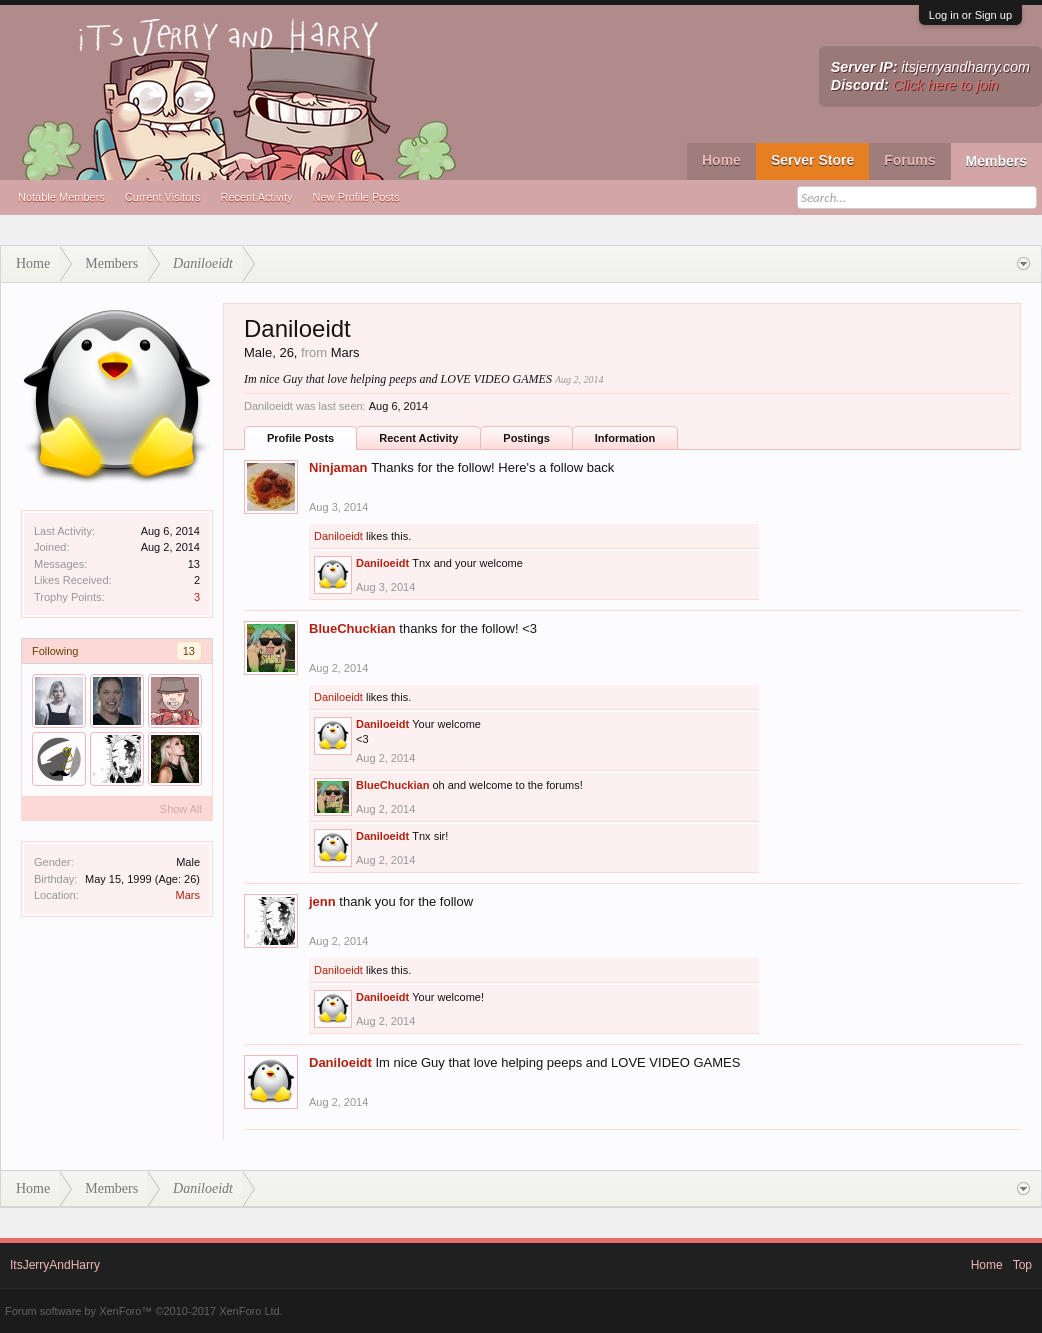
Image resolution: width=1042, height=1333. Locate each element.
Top (1022, 1265)
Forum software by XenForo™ (144, 1311)
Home (721, 160)
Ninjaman (338, 467)
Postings (526, 438)
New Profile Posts (356, 197)
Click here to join (946, 85)
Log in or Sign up (970, 15)
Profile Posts (300, 438)
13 (189, 651)
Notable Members (61, 197)
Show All (181, 809)
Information (625, 438)
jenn (322, 901)
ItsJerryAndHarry (55, 1265)
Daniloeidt (338, 536)
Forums (909, 160)
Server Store (812, 160)
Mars (188, 895)
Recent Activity (256, 197)
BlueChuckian (352, 628)
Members (996, 161)
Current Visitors (163, 197)
